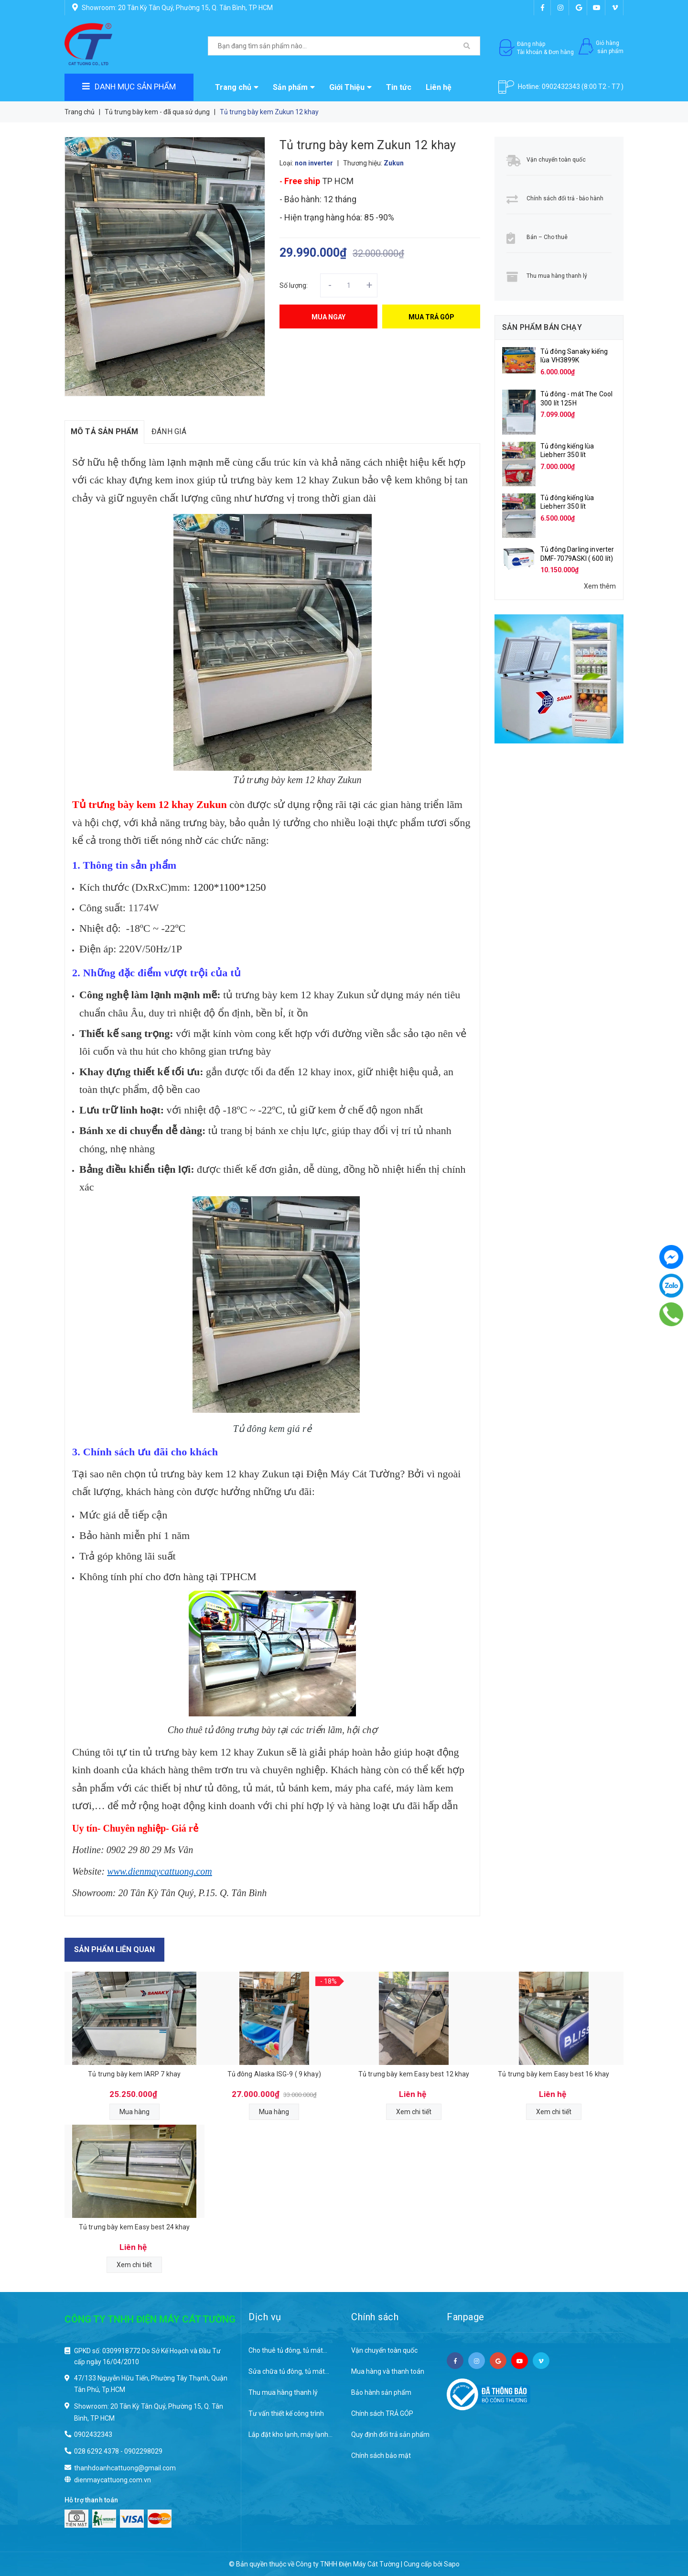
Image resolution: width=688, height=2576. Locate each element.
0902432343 (561, 86)
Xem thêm (600, 586)
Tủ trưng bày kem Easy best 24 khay (134, 2227)
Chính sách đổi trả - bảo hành (565, 198)
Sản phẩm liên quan (114, 1949)
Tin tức (398, 87)
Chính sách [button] (374, 2317)
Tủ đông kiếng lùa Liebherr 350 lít (567, 450)
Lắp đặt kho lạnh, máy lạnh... (290, 2434)
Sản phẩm (294, 87)
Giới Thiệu (350, 87)
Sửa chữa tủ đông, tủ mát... (288, 2371)
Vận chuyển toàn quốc (556, 159)
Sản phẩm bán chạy (542, 327)
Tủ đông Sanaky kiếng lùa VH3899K (574, 356)
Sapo (452, 2564)
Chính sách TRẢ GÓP (382, 2413)
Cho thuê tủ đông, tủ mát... (287, 2350)
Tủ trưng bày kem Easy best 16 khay (553, 2074)
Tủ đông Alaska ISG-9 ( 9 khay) (274, 2074)
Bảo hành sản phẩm (381, 2392)
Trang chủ (236, 87)
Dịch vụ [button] (264, 2317)
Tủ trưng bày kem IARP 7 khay (134, 2074)
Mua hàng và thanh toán (387, 2371)
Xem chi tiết (413, 2112)
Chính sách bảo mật (381, 2455)
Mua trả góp (431, 317)
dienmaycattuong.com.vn (112, 2480)
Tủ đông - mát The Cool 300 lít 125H (576, 398)
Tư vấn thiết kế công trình (286, 2413)
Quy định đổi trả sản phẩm (390, 2434)
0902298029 (143, 2451)
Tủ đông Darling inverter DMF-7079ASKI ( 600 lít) (577, 554)
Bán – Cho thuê (547, 237)
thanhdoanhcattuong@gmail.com (125, 2468)
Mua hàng (134, 2112)
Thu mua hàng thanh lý (557, 276)
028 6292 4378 (96, 2451)
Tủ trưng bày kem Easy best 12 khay (414, 2074)
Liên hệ (439, 87)
